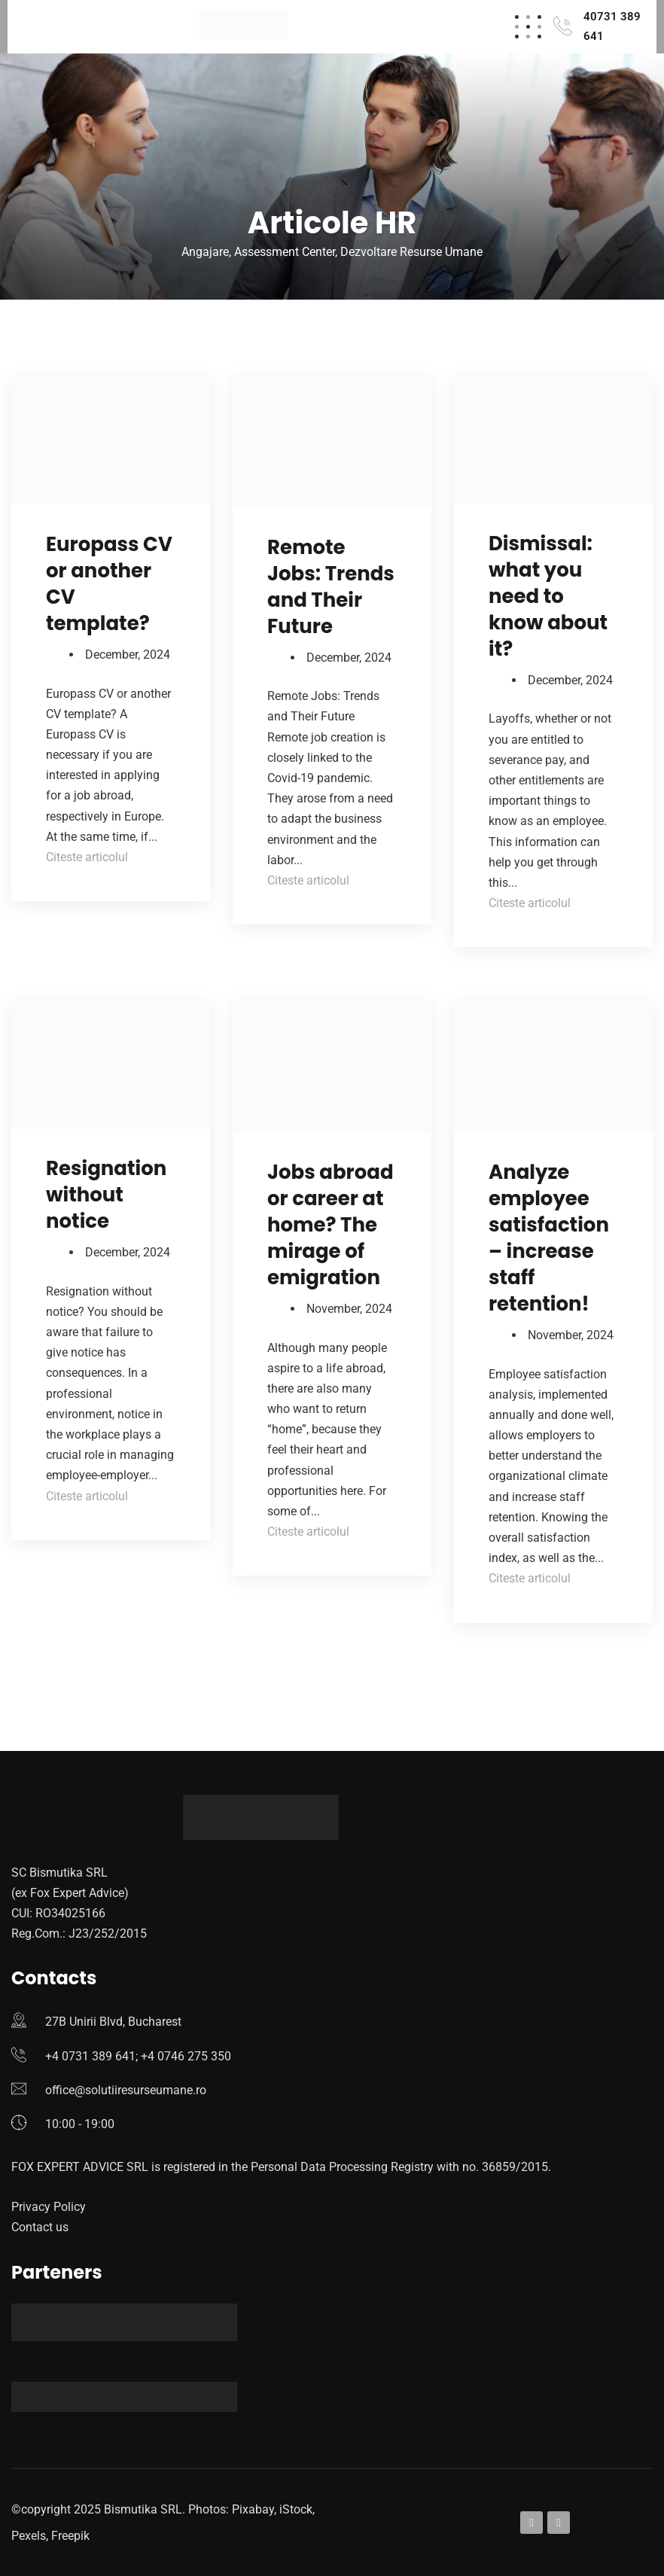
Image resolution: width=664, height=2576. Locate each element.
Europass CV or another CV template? (109, 584)
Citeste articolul (87, 857)
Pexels (28, 2536)
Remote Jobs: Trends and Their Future (330, 587)
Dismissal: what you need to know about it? (548, 596)
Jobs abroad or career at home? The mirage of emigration (330, 1225)
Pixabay (253, 2509)
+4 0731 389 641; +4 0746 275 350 (138, 2056)
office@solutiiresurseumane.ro (125, 2090)
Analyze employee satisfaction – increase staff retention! (549, 1238)
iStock (295, 2509)
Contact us (40, 2227)
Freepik (70, 2536)
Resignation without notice (106, 1195)
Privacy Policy (48, 2207)
